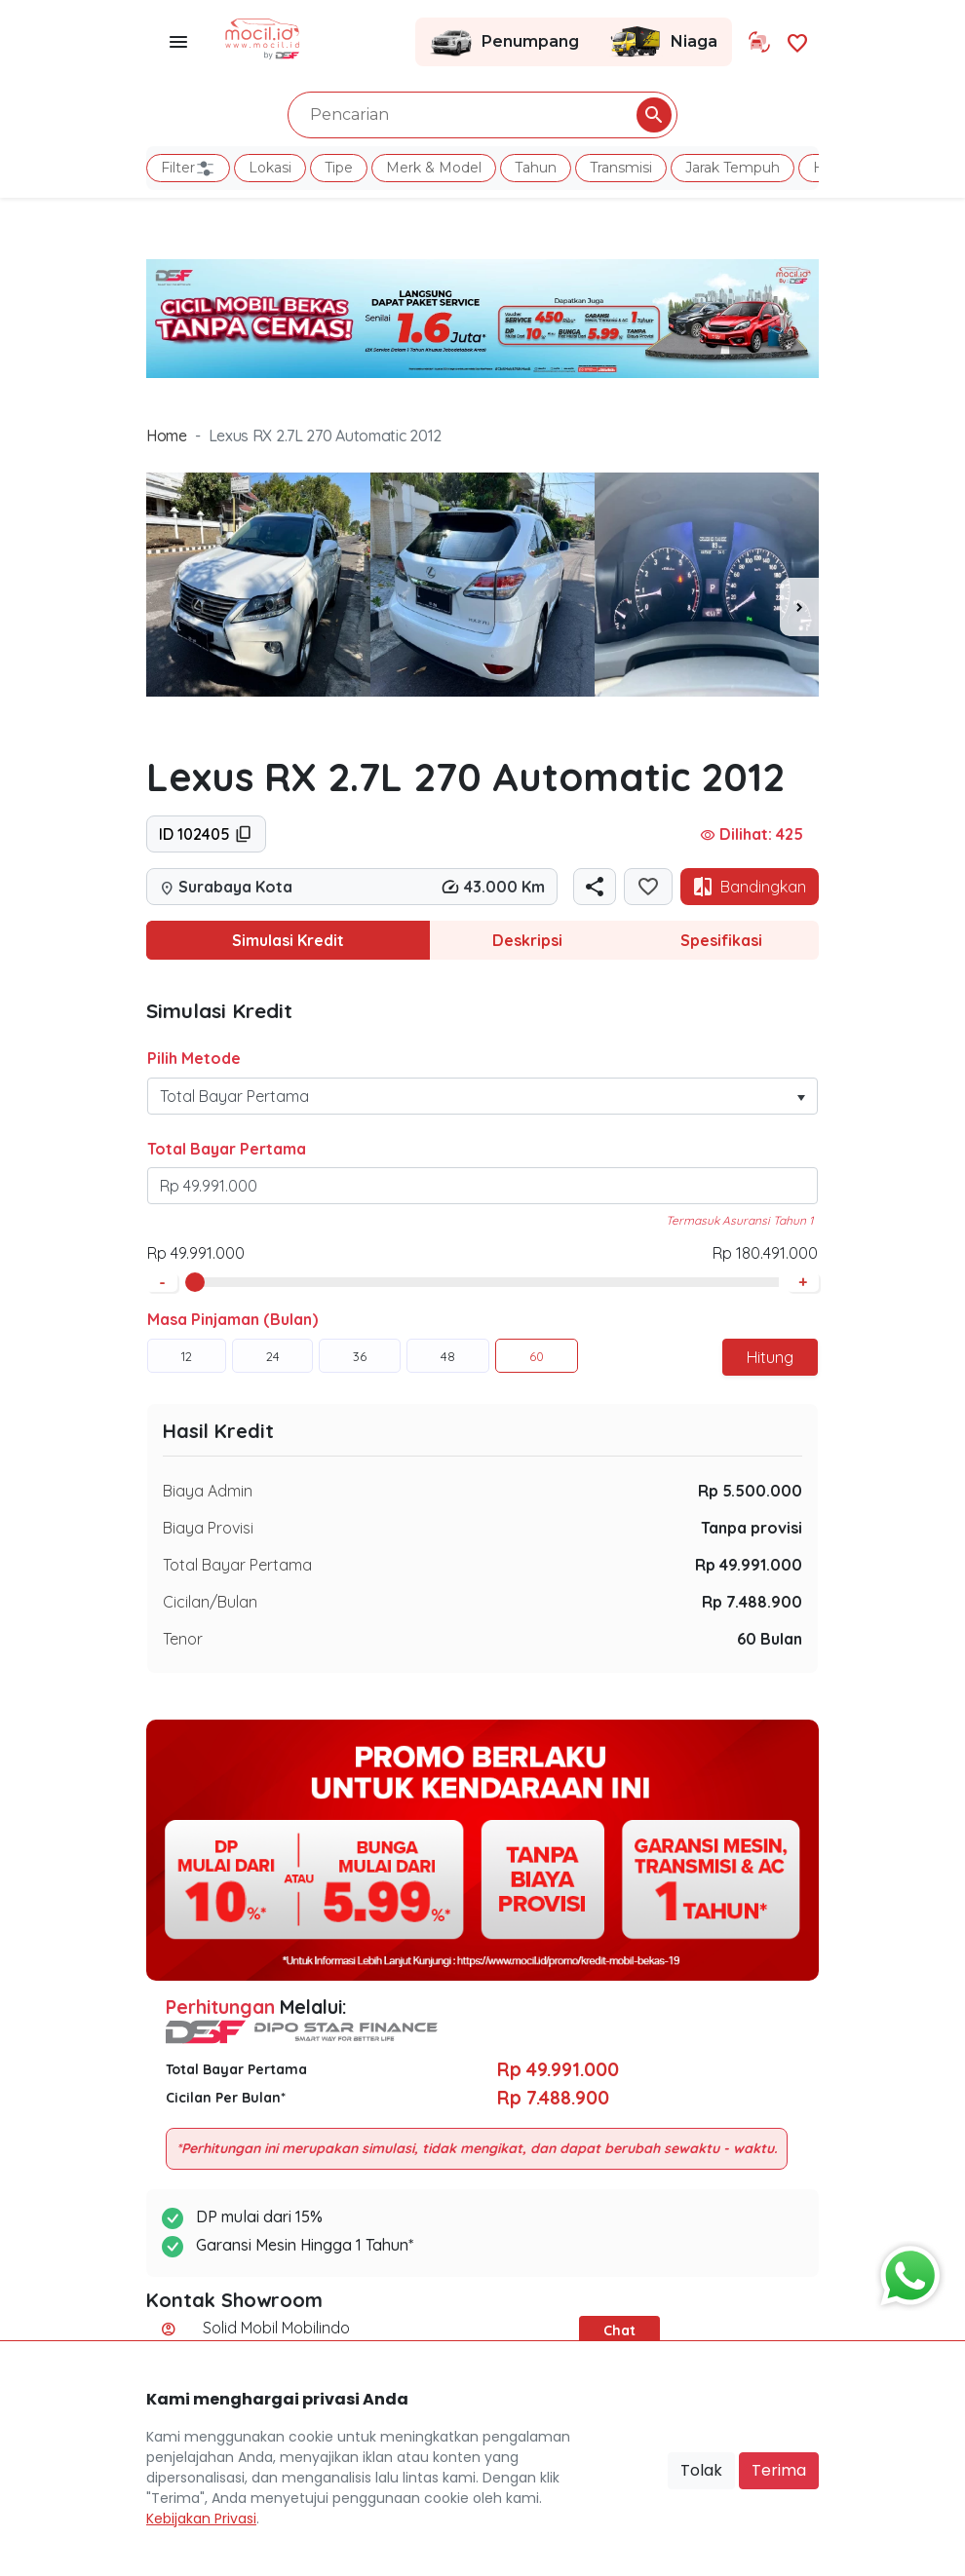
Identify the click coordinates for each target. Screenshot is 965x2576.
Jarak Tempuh (732, 167)
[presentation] (799, 607)
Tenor (183, 1638)
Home (166, 435)
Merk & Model (434, 167)
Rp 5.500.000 (750, 1490)
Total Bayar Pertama (226, 1148)
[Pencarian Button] (654, 115)
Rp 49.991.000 (748, 1564)
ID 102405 (206, 834)
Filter (188, 168)
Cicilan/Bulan (210, 1601)
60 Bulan (769, 1638)
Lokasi (270, 167)
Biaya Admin (207, 1490)
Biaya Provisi (208, 1527)
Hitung (770, 1357)
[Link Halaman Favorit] (797, 41)
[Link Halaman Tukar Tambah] (759, 42)
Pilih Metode (194, 1058)
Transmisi (621, 167)
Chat (619, 2330)
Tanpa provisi (751, 1527)
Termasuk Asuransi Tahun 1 (739, 1220)
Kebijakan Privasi (201, 2518)
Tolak (701, 2470)
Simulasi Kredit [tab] (288, 940)
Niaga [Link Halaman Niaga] (662, 41)
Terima (779, 2470)
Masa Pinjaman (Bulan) (232, 1319)
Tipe (339, 167)
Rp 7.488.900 (752, 1601)
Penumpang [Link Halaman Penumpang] (504, 41)
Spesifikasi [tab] (721, 940)
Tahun (536, 167)
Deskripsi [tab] (527, 940)
